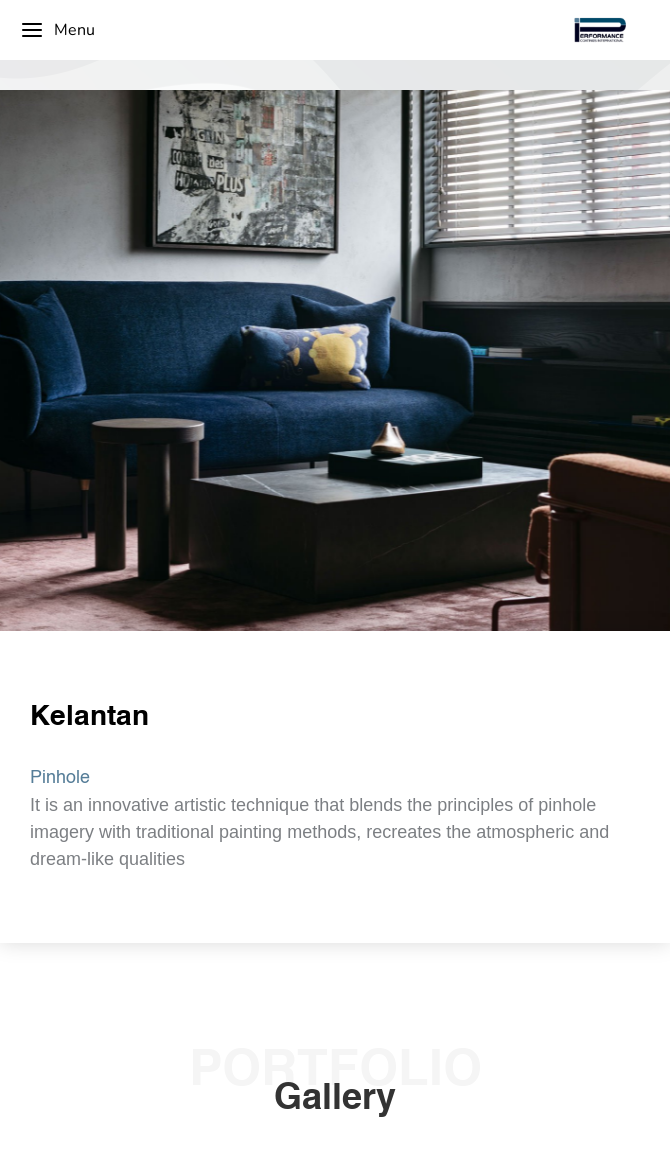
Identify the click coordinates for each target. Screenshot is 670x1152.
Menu (57, 30)
